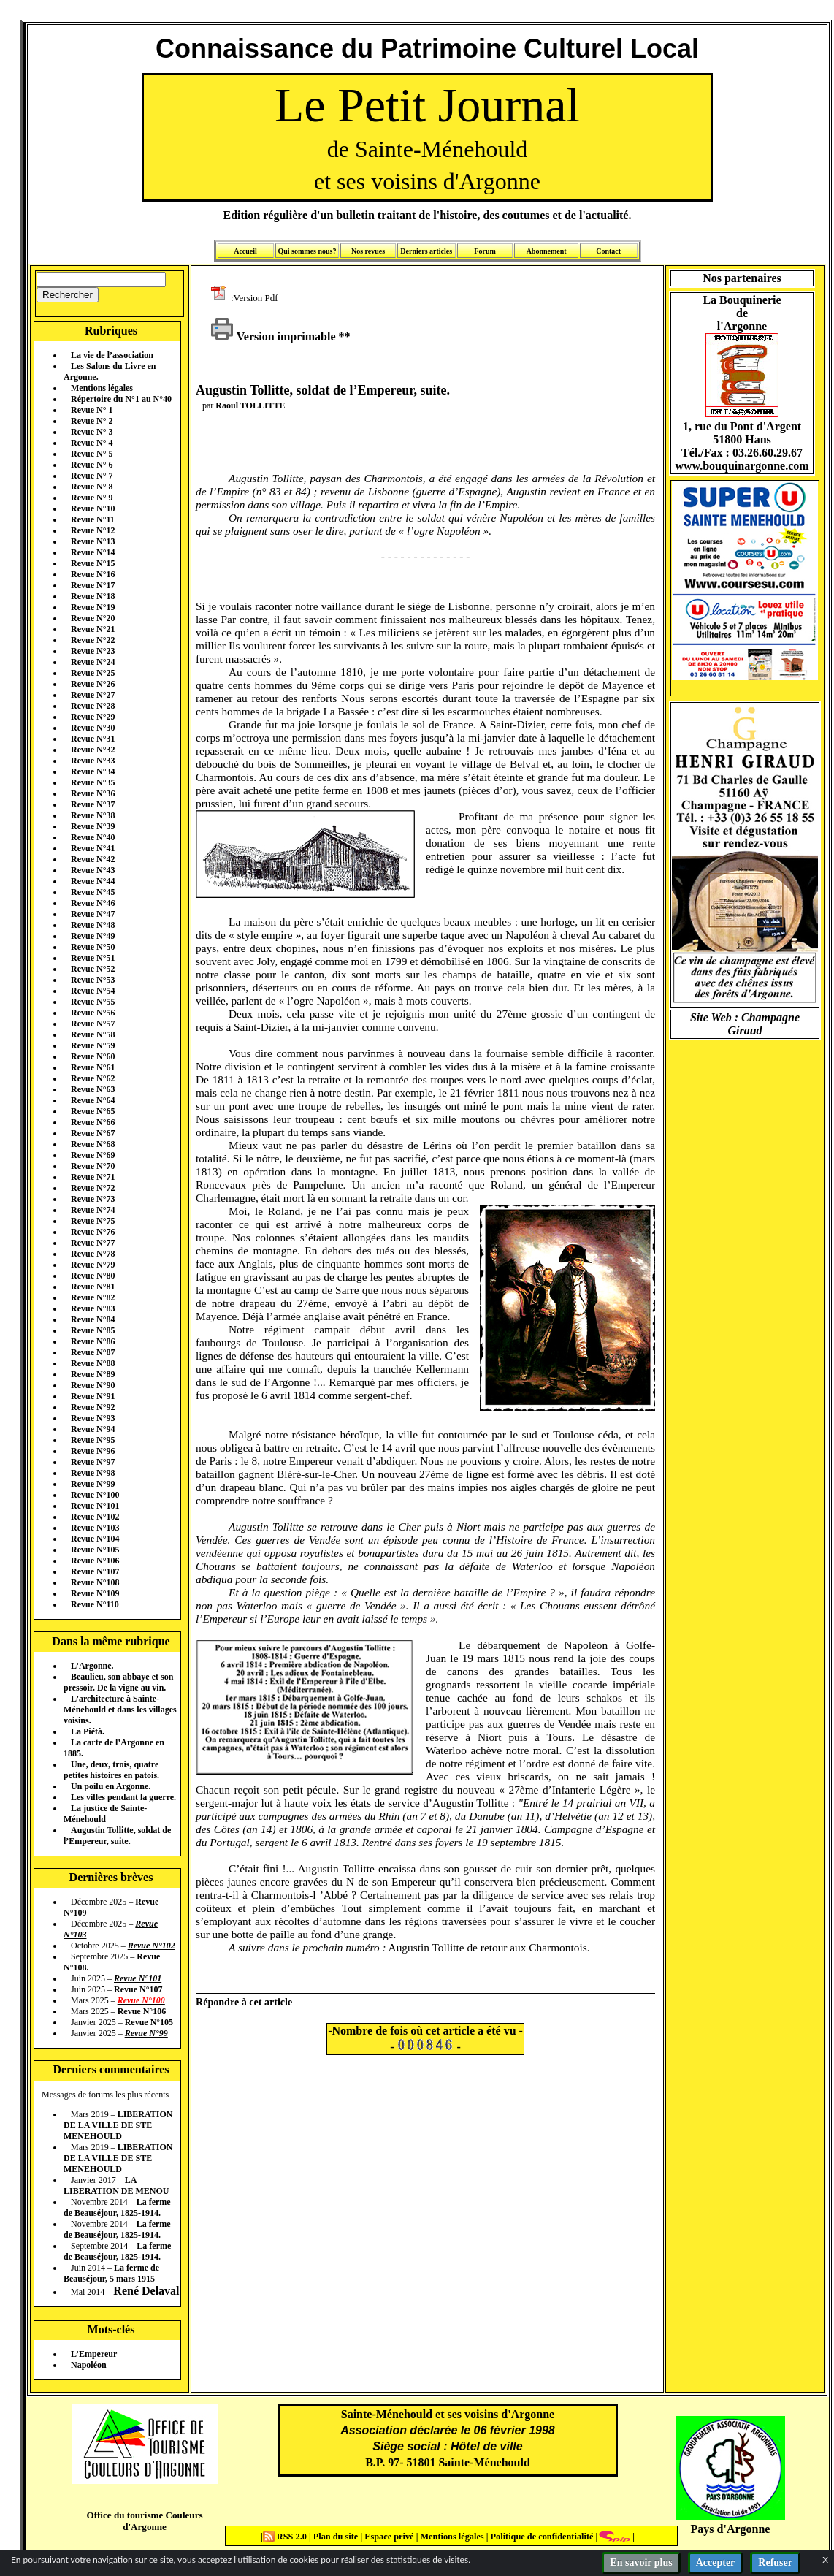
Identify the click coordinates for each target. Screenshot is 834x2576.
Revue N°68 (93, 1144)
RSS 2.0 (286, 2536)
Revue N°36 (93, 793)
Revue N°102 (95, 1517)
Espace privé (387, 2536)
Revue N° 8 (91, 486)
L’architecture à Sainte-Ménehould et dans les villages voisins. (120, 1709)
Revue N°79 (93, 1265)
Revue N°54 (93, 991)
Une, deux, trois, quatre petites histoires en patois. (111, 1769)
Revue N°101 (95, 1506)
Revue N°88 (93, 1363)
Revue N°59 (93, 1045)
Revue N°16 (93, 574)
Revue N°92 (93, 1407)
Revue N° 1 (91, 410)
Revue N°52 (93, 969)
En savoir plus (641, 2562)
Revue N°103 (95, 1528)
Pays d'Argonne (730, 2529)
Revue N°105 (95, 1549)
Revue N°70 (93, 1166)
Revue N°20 (93, 618)
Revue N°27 (93, 695)
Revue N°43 (93, 870)
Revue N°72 (93, 1188)
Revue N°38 (93, 815)
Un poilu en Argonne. (110, 1786)
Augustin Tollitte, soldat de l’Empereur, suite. (117, 1835)
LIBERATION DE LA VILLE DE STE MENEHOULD (118, 2125)
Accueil (245, 251)
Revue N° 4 (91, 443)
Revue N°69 (93, 1155)
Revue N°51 (93, 958)
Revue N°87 (93, 1352)
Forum (484, 251)
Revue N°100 (95, 1495)
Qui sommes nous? (307, 251)
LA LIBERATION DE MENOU (116, 2185)
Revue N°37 (93, 804)
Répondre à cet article (244, 2002)
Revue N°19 (93, 607)
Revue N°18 (93, 596)
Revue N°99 (93, 1484)
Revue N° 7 (91, 475)
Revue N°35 (93, 782)
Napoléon (89, 2365)
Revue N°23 (93, 651)
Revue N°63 (93, 1089)
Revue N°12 (93, 530)
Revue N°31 (93, 738)
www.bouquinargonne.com (741, 466)
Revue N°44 (93, 881)
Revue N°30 (93, 728)
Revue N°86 (93, 1341)
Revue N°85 (93, 1330)
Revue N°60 (93, 1056)
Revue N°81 (93, 1286)
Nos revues (368, 251)
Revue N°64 (93, 1100)
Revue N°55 (93, 1002)
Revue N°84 (93, 1319)
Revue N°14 (93, 552)
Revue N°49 (93, 936)
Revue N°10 (93, 508)
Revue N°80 (93, 1275)
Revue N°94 (93, 1429)
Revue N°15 (93, 563)
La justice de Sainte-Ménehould (105, 1813)
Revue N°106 (95, 1560)
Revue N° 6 (91, 465)
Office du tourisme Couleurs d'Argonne (144, 2521)
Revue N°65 (93, 1111)
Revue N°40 (93, 837)
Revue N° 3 (91, 432)
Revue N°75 (93, 1221)
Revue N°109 (95, 1593)
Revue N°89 (93, 1374)
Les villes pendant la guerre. (123, 1797)
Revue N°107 (95, 1571)
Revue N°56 (93, 1012)
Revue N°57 (93, 1023)
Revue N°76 (93, 1232)
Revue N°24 (93, 662)
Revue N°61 (93, 1067)
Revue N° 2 (91, 421)
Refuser (775, 2562)
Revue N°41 (93, 848)
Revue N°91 (93, 1396)
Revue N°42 (93, 859)
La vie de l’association (112, 355)
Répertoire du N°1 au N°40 (121, 399)
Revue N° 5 (91, 454)
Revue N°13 (93, 541)
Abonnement (547, 251)
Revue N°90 (93, 1385)
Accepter (715, 2562)
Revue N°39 (93, 826)
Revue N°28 (93, 706)
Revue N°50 (93, 947)
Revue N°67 (93, 1133)
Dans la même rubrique (110, 1641)
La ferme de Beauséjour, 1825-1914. (117, 2207)
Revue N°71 (93, 1177)
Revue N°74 (93, 1210)
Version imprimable (273, 336)
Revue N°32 (93, 749)
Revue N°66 (93, 1122)
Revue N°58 (93, 1034)
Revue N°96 (93, 1451)
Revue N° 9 (91, 497)
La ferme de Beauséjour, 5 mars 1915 (111, 2273)
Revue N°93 (93, 1418)
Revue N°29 (93, 717)
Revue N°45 (93, 892)
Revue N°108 (95, 1582)
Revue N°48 (93, 925)
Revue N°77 (93, 1243)
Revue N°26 (93, 684)
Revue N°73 (93, 1199)
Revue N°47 (93, 914)
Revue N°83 (93, 1308)
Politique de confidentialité (540, 2536)
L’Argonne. (92, 1666)
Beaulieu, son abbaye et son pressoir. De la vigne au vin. (118, 1682)
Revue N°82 (93, 1297)
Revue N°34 (93, 771)
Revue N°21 (93, 629)
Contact (608, 251)
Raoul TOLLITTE (250, 405)
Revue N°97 (93, 1462)
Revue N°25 (93, 673)
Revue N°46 (93, 903)
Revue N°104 (95, 1538)
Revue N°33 (93, 760)
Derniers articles (426, 251)
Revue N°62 (93, 1078)
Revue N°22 (93, 640)
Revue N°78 (93, 1254)
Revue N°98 (93, 1473)
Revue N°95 (93, 1440)
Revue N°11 (93, 519)
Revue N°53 (93, 980)
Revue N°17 (93, 585)
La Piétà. (87, 1731)
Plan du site (337, 2536)
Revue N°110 (95, 1604)
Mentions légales (102, 388)
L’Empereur (94, 2354)
